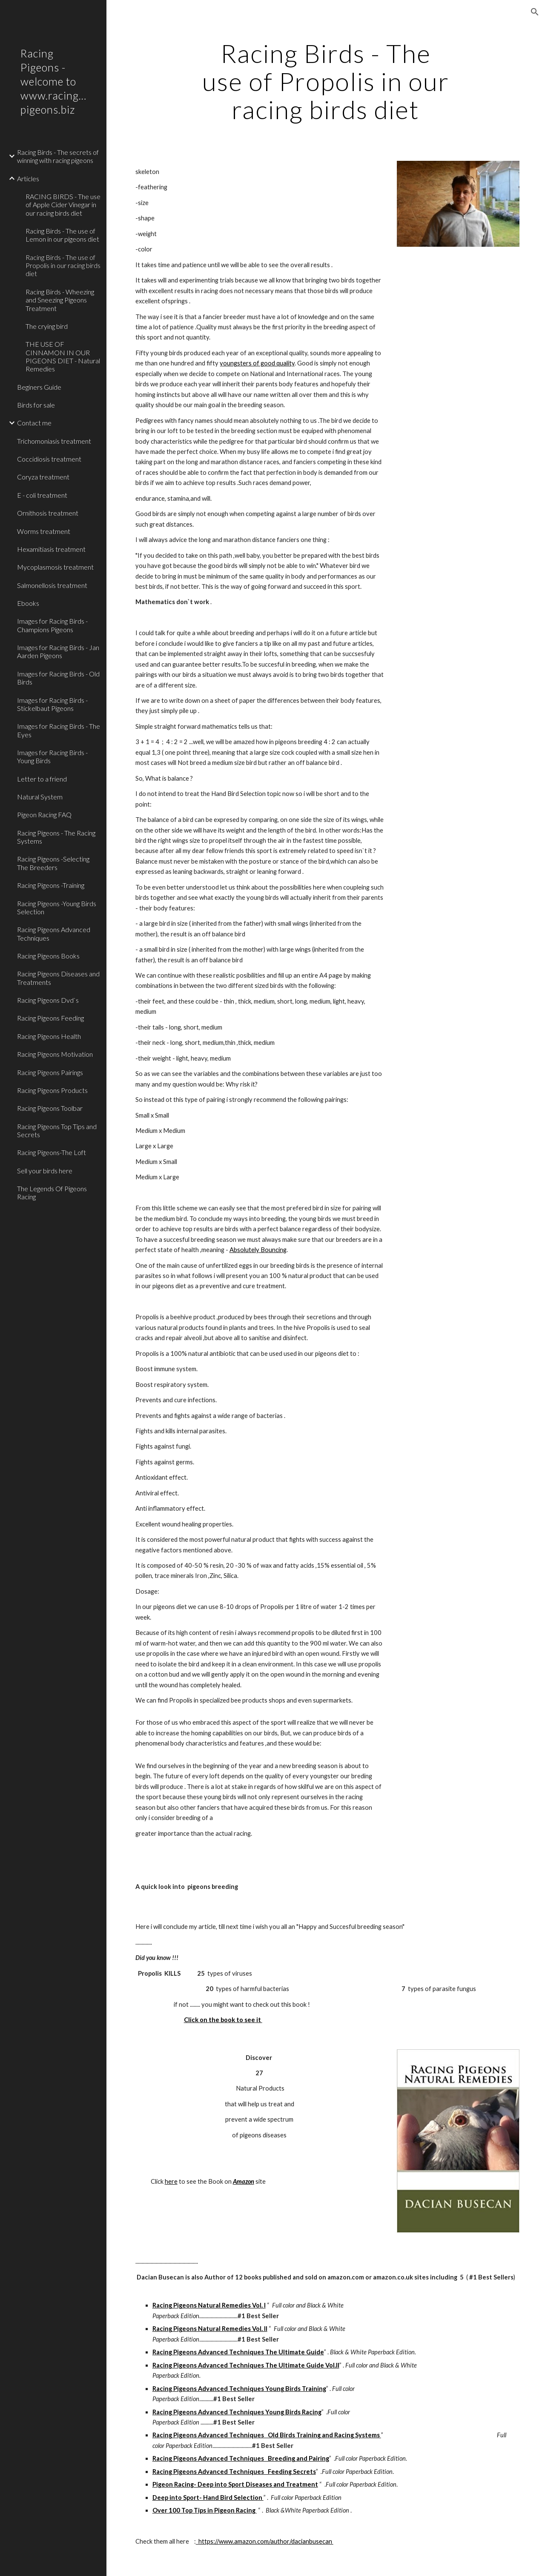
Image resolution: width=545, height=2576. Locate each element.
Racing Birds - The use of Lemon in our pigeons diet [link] (62, 235)
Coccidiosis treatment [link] (49, 459)
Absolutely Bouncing (258, 1249)
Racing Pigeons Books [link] (48, 956)
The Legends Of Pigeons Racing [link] (52, 1192)
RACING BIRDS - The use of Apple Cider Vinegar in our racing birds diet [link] (63, 204)
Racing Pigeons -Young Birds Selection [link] (56, 907)
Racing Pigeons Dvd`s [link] (48, 1000)
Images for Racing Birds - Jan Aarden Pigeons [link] (58, 651)
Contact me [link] (34, 423)
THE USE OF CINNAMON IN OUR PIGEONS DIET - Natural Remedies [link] (63, 356)
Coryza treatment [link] (43, 477)
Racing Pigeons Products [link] (52, 1090)
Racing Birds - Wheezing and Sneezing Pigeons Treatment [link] (60, 300)
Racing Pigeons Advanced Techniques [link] (53, 933)
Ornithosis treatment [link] (47, 513)
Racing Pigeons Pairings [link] (50, 1072)
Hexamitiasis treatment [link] (51, 549)
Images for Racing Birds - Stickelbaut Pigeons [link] (52, 704)
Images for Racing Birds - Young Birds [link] (52, 756)
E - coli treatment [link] (42, 495)
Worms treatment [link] (43, 531)
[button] (535, 12)
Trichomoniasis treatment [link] (54, 441)
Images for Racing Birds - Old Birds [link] (58, 678)
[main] (325, 81)
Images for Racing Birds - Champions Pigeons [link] (52, 625)
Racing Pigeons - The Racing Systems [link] (56, 837)
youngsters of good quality (257, 363)
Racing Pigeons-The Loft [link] (51, 1152)
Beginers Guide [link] (39, 387)
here (171, 2181)
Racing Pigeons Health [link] (49, 1036)
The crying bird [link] (47, 326)
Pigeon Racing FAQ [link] (44, 814)
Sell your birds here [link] (44, 1171)
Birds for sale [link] (36, 405)
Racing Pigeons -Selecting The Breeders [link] (53, 863)
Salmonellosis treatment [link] (52, 585)
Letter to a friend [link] (42, 779)
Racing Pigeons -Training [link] (50, 885)
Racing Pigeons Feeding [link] (50, 1018)
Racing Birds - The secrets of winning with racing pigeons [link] (58, 156)
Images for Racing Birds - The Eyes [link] (58, 730)
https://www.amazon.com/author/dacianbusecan (264, 2541)
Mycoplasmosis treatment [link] (55, 567)
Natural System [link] (40, 797)
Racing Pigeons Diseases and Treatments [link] (58, 978)
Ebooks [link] (28, 603)
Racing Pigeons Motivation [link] (55, 1054)
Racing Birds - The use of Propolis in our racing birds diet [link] (63, 265)
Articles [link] (28, 178)
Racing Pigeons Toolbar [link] (50, 1108)
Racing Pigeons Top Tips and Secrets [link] (57, 1130)
